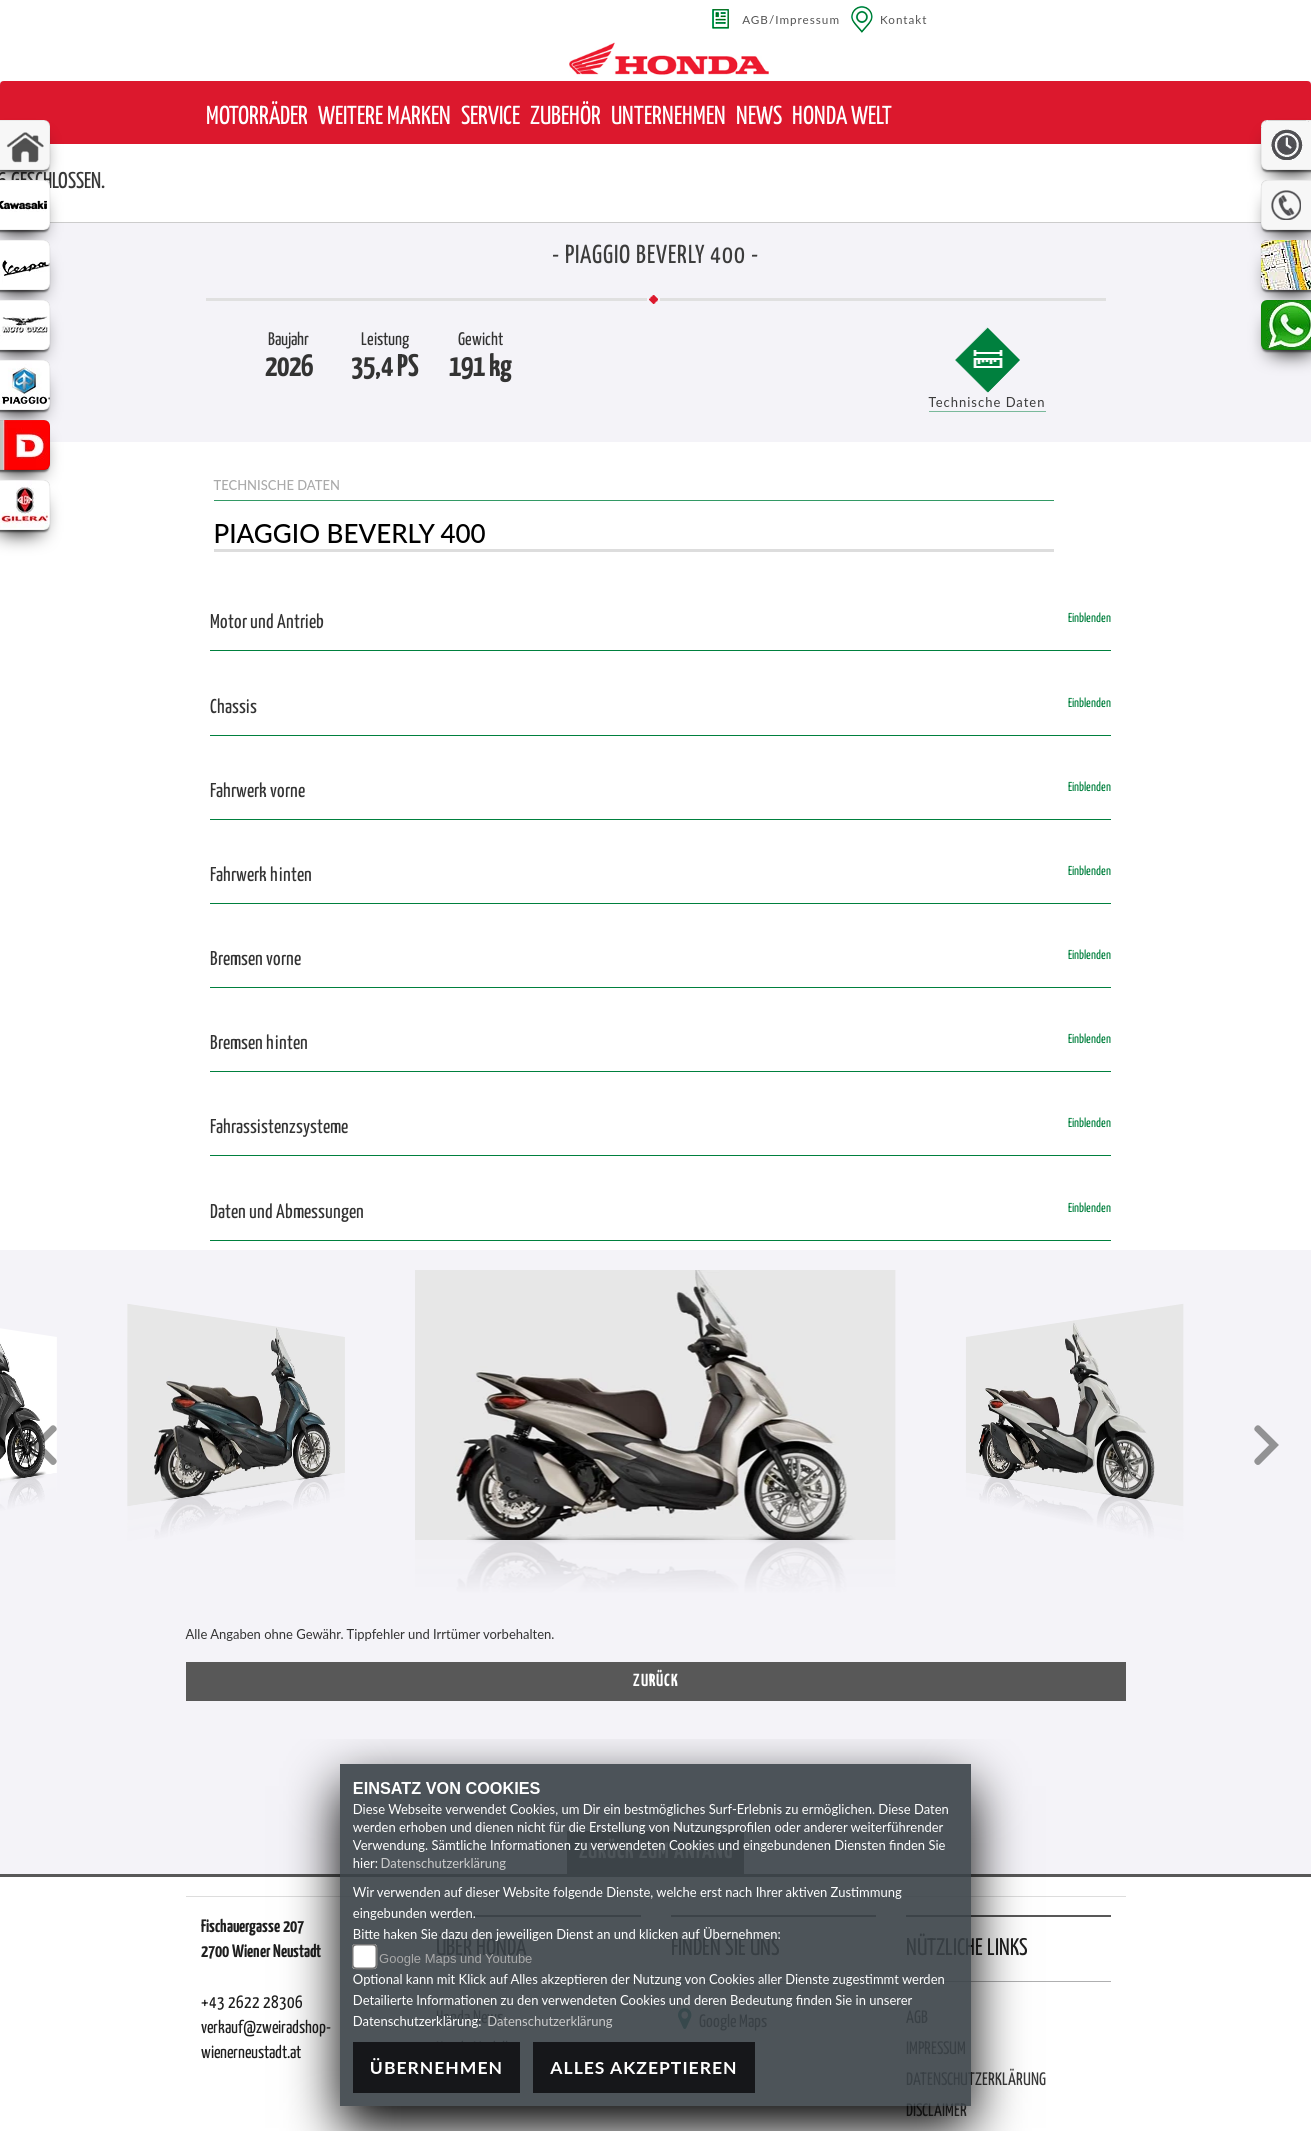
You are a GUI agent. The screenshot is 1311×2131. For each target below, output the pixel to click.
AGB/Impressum (791, 19)
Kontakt (904, 19)
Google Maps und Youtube (455, 1958)
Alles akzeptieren (643, 2067)
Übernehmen (436, 2067)
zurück (656, 1681)
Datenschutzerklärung (443, 1863)
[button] (257, 117)
